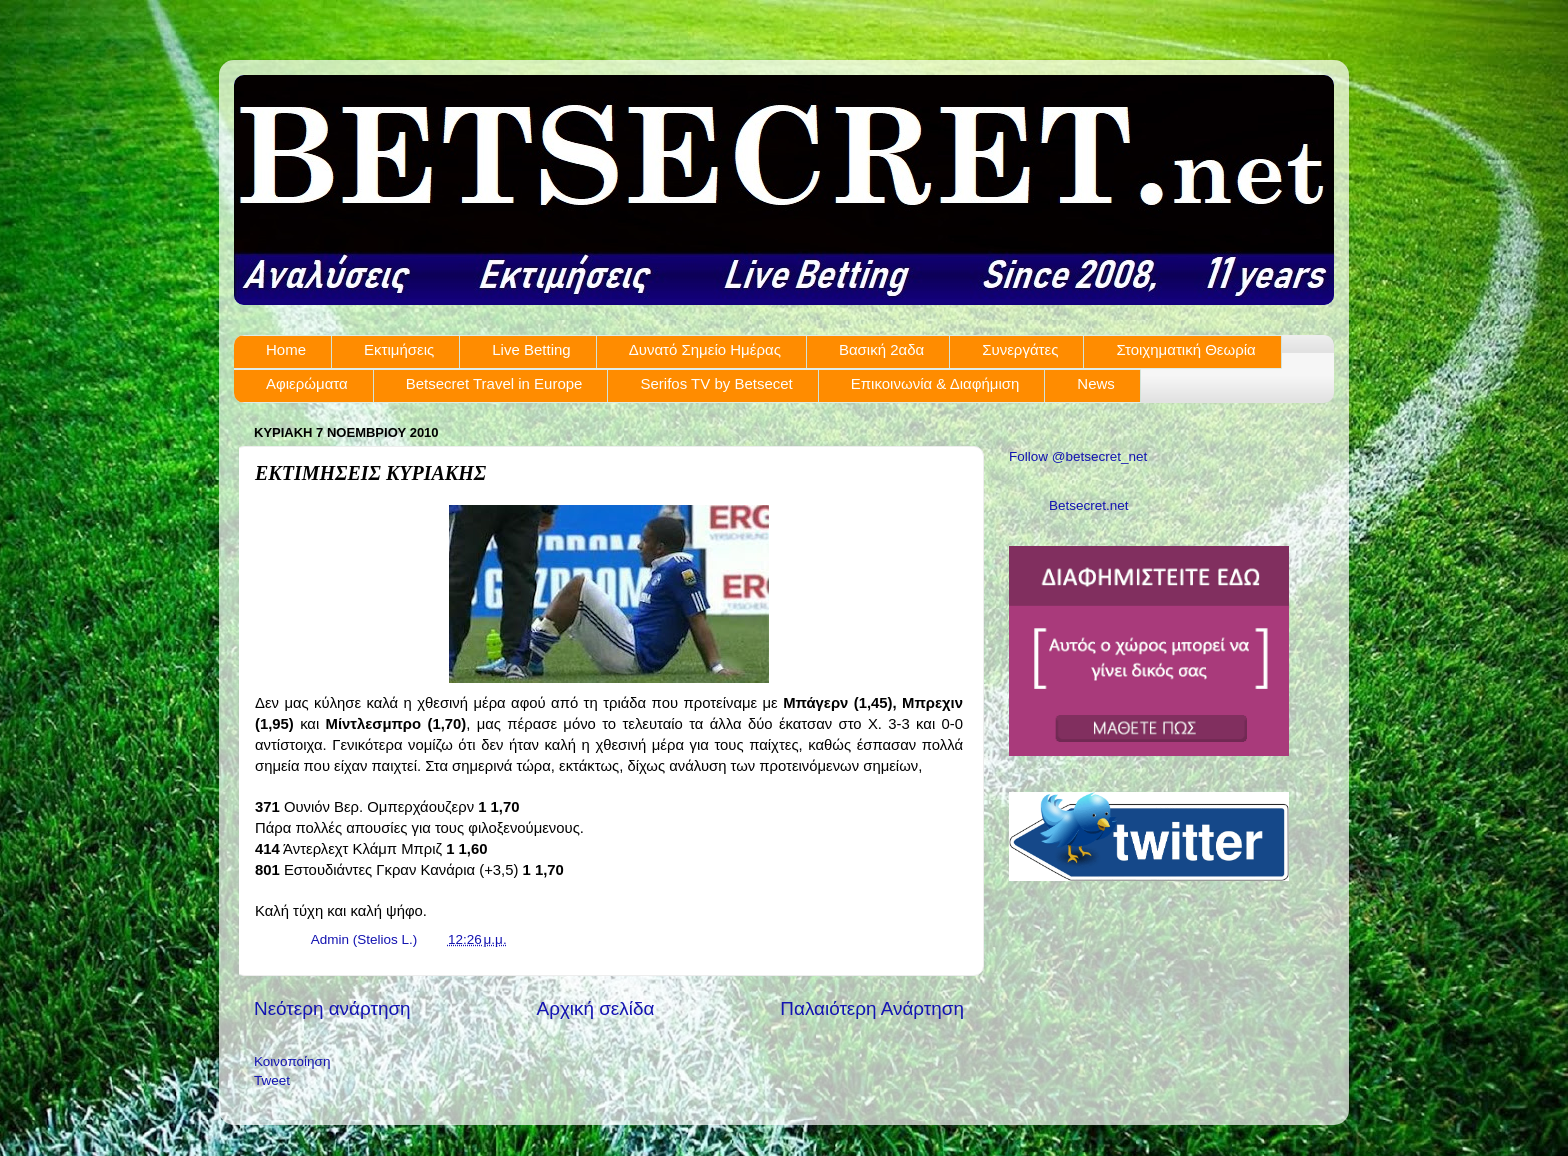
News (1096, 383)
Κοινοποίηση (292, 1061)
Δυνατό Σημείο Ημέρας (705, 349)
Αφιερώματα (307, 383)
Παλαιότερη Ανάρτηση (872, 1008)
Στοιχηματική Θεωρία (1185, 349)
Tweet (272, 1080)
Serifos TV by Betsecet (716, 383)
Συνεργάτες (1020, 349)
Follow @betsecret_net (1078, 456)
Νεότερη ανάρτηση (332, 1008)
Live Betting (531, 349)
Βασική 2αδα (881, 349)
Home (286, 349)
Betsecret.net (1089, 505)
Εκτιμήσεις (399, 349)
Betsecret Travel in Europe (494, 383)
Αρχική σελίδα (596, 1008)
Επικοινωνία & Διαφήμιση (935, 383)
